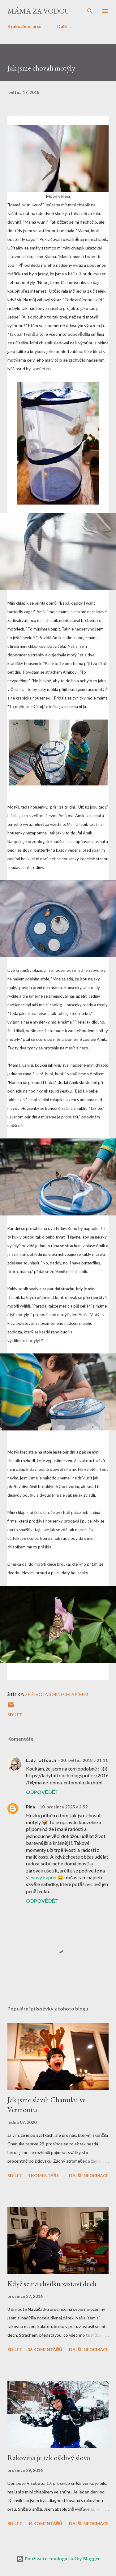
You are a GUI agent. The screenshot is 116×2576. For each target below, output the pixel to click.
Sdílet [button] (14, 1714)
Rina (30, 1806)
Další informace (89, 2175)
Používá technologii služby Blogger (58, 2559)
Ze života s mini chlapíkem (56, 1694)
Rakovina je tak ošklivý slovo (48, 2457)
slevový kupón (41, 1877)
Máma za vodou (38, 11)
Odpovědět (42, 1792)
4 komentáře (43, 2175)
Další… (64, 26)
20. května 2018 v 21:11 (84, 1760)
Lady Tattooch (41, 1760)
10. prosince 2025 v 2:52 (64, 1806)
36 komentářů (45, 2349)
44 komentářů (45, 2523)
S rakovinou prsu (24, 26)
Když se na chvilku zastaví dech (52, 2283)
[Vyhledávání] (90, 11)
